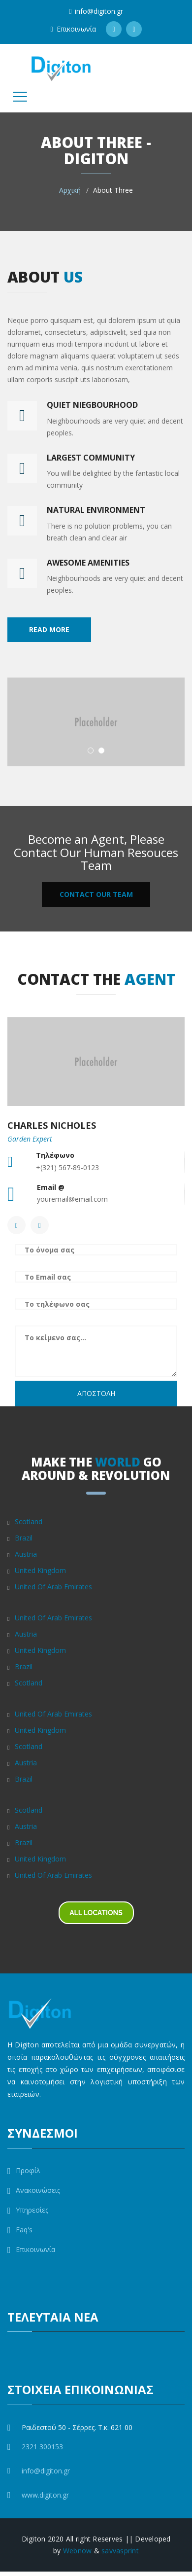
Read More (49, 629)
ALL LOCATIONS (96, 1913)
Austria (26, 1554)
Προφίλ (23, 2171)
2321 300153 (42, 2446)
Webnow (77, 2550)
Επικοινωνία (73, 29)
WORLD (117, 1462)
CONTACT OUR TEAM (96, 894)
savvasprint (120, 2550)
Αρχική (70, 190)
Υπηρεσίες (27, 2210)
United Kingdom (40, 1570)
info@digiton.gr (96, 11)
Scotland (28, 1521)
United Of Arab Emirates (53, 1586)
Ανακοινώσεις (33, 2190)
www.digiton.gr (45, 2495)
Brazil (23, 1537)
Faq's (19, 2230)
